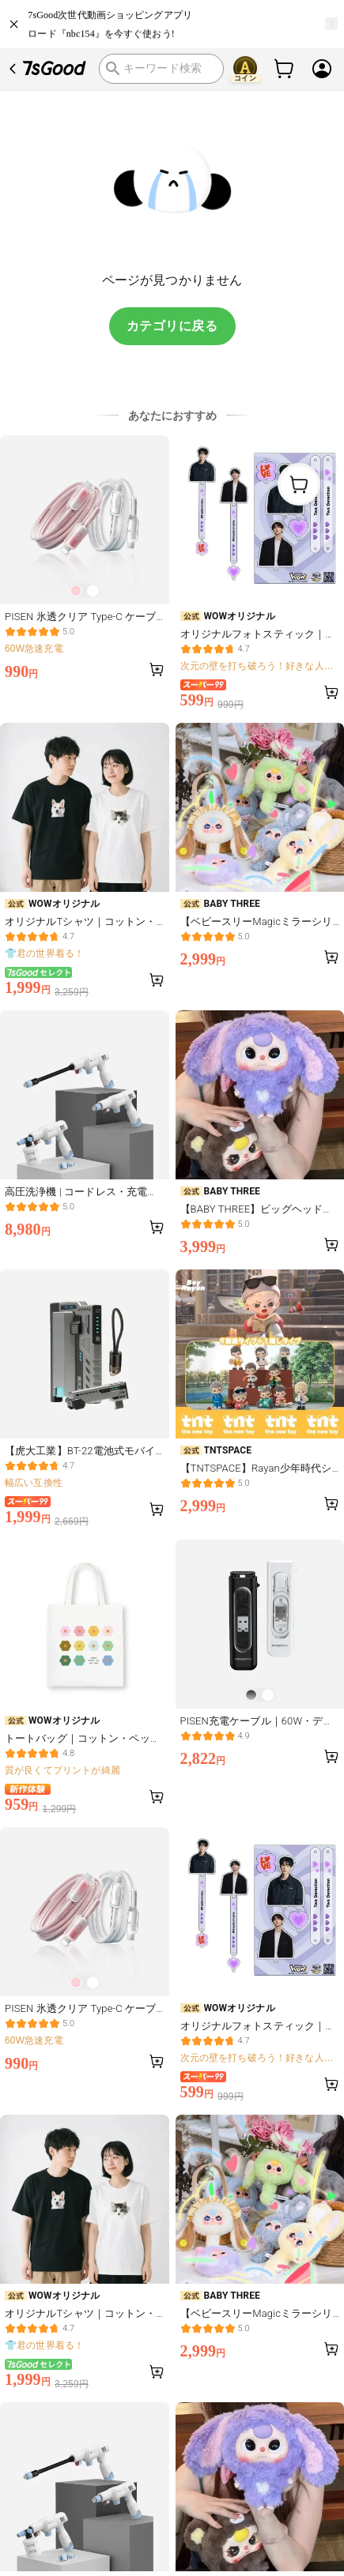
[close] (14, 24)
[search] (161, 69)
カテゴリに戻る (172, 325)
